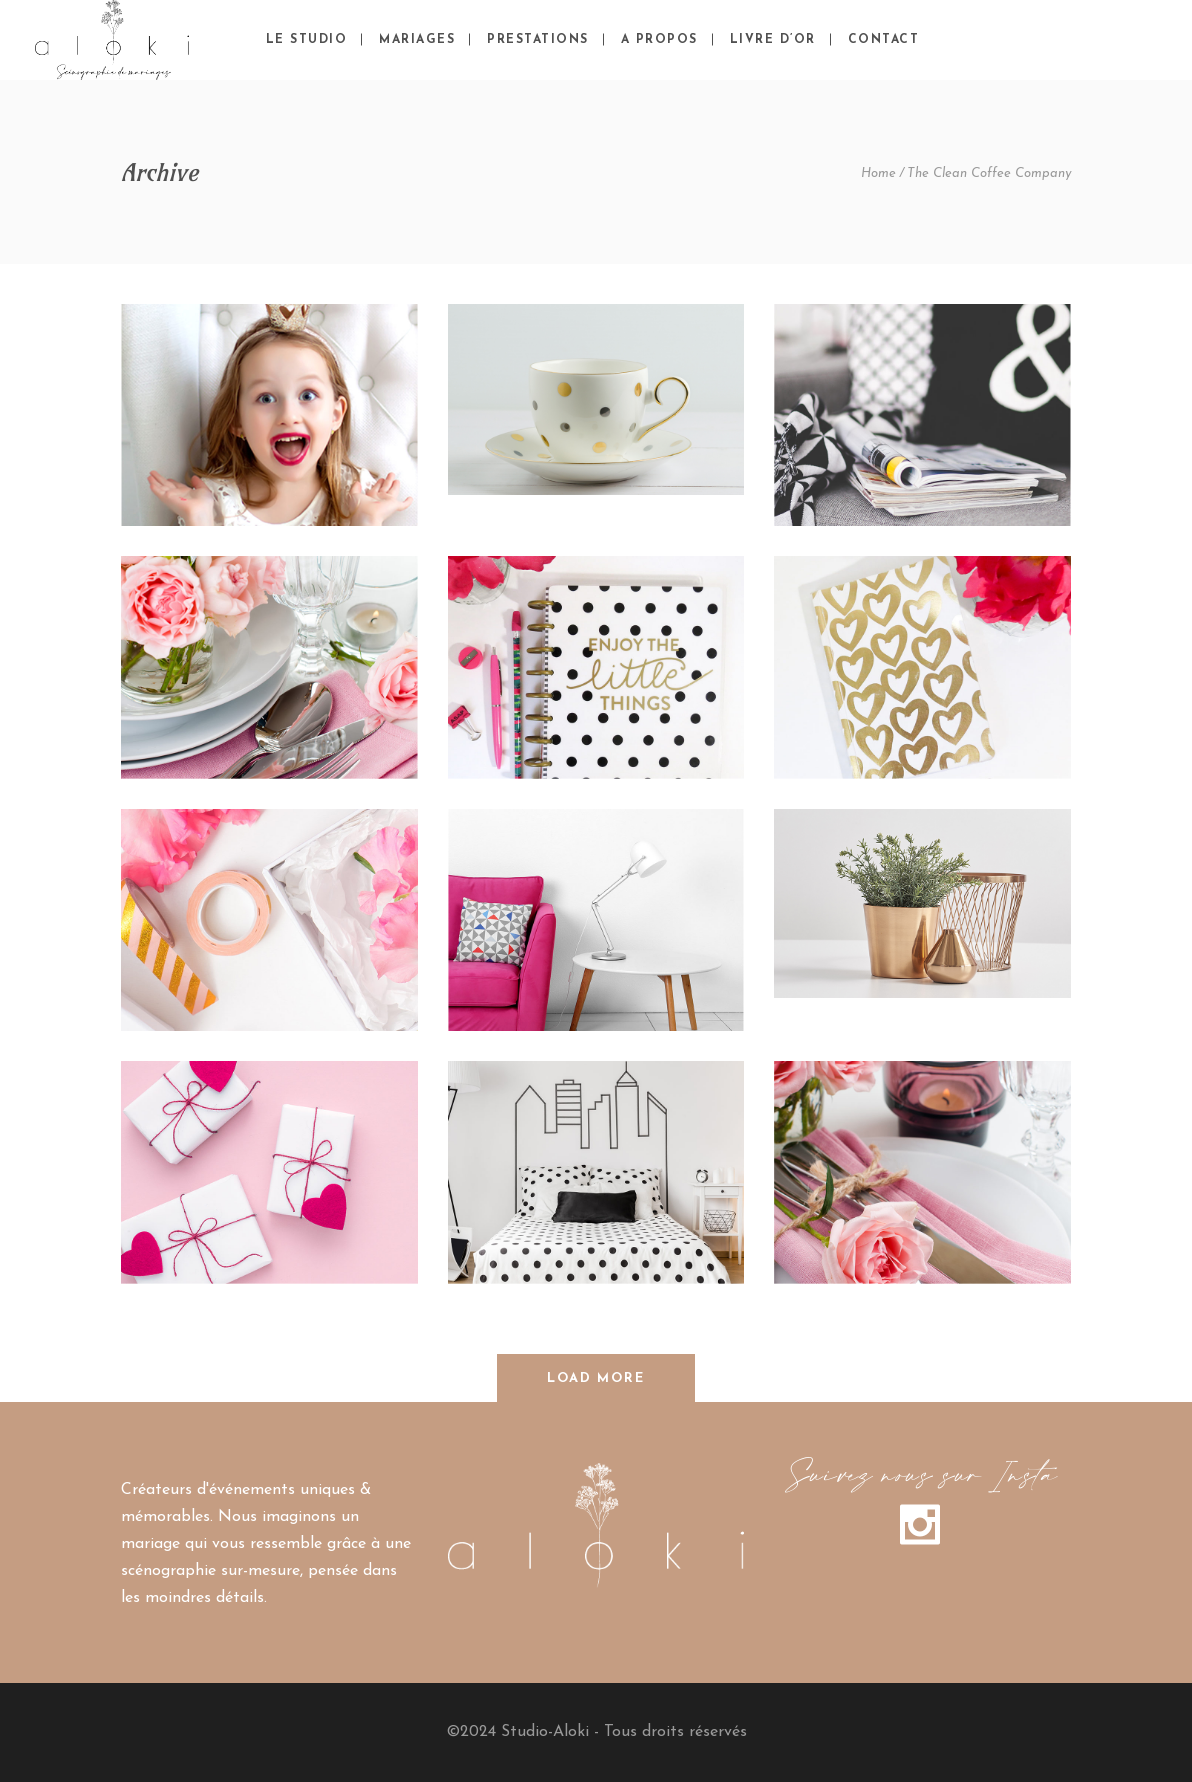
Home (878, 173)
